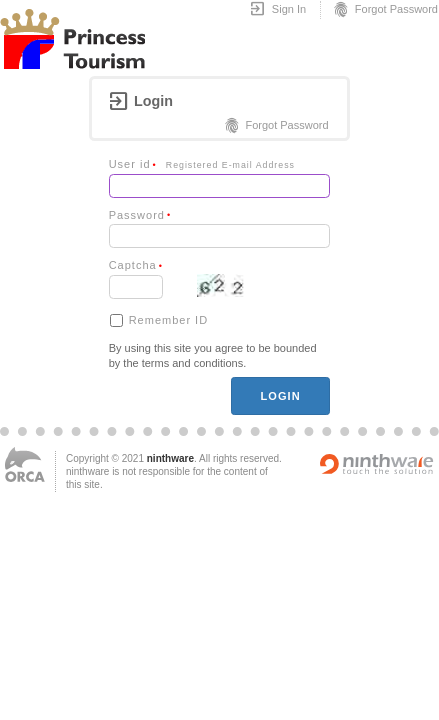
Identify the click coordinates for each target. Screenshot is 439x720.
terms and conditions (193, 363)
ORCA (25, 464)
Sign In (277, 10)
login (280, 396)
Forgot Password (385, 10)
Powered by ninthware (377, 464)
